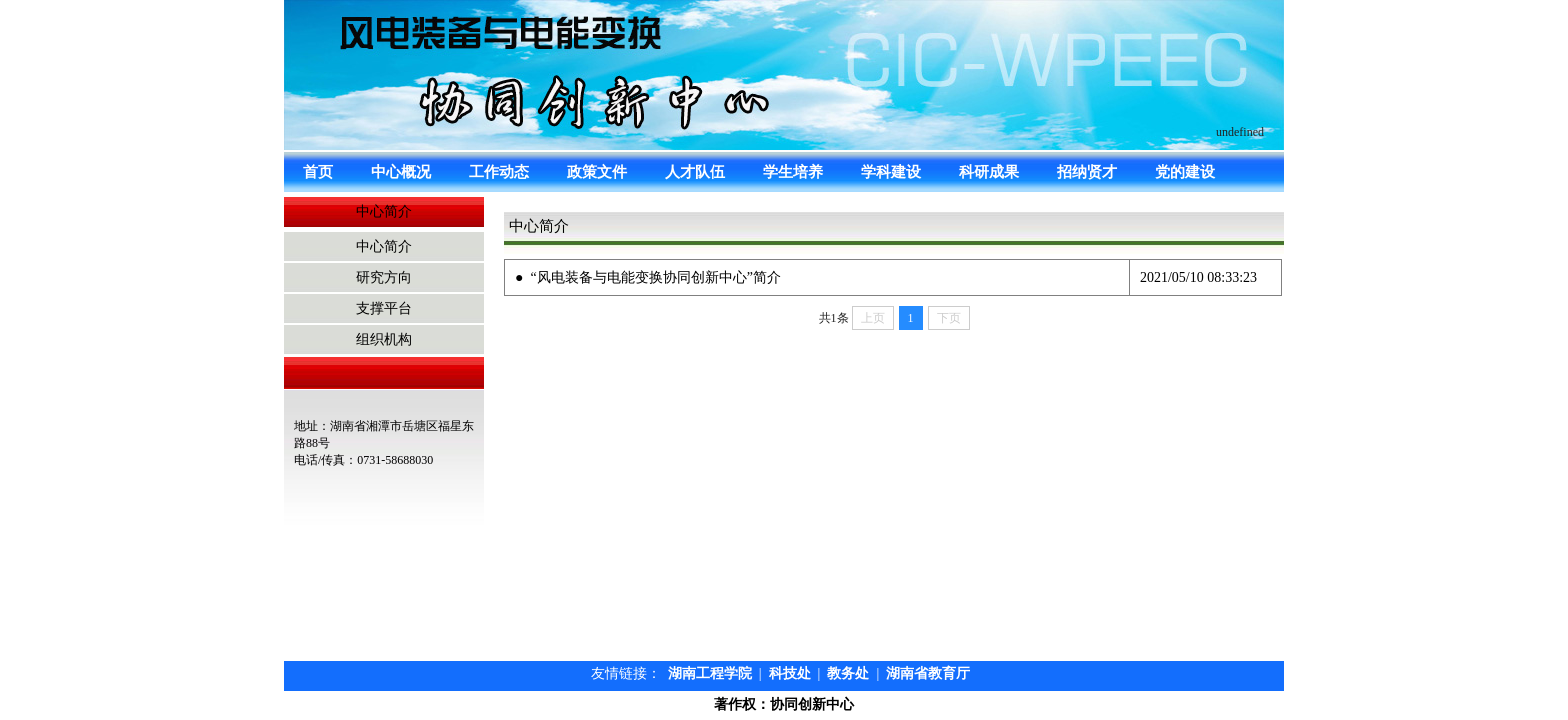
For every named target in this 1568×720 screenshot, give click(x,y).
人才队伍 (695, 172)
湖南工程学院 (710, 673)
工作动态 (499, 172)
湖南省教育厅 (928, 673)
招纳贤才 (1087, 172)
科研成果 (989, 172)
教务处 (848, 673)
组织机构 (384, 339)
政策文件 (597, 172)
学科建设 (891, 172)
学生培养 (793, 172)
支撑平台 (384, 308)
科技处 (790, 673)
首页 (318, 172)
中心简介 (384, 246)
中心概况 (401, 172)
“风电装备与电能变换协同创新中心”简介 (655, 277)
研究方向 (384, 277)
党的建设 (1185, 172)
